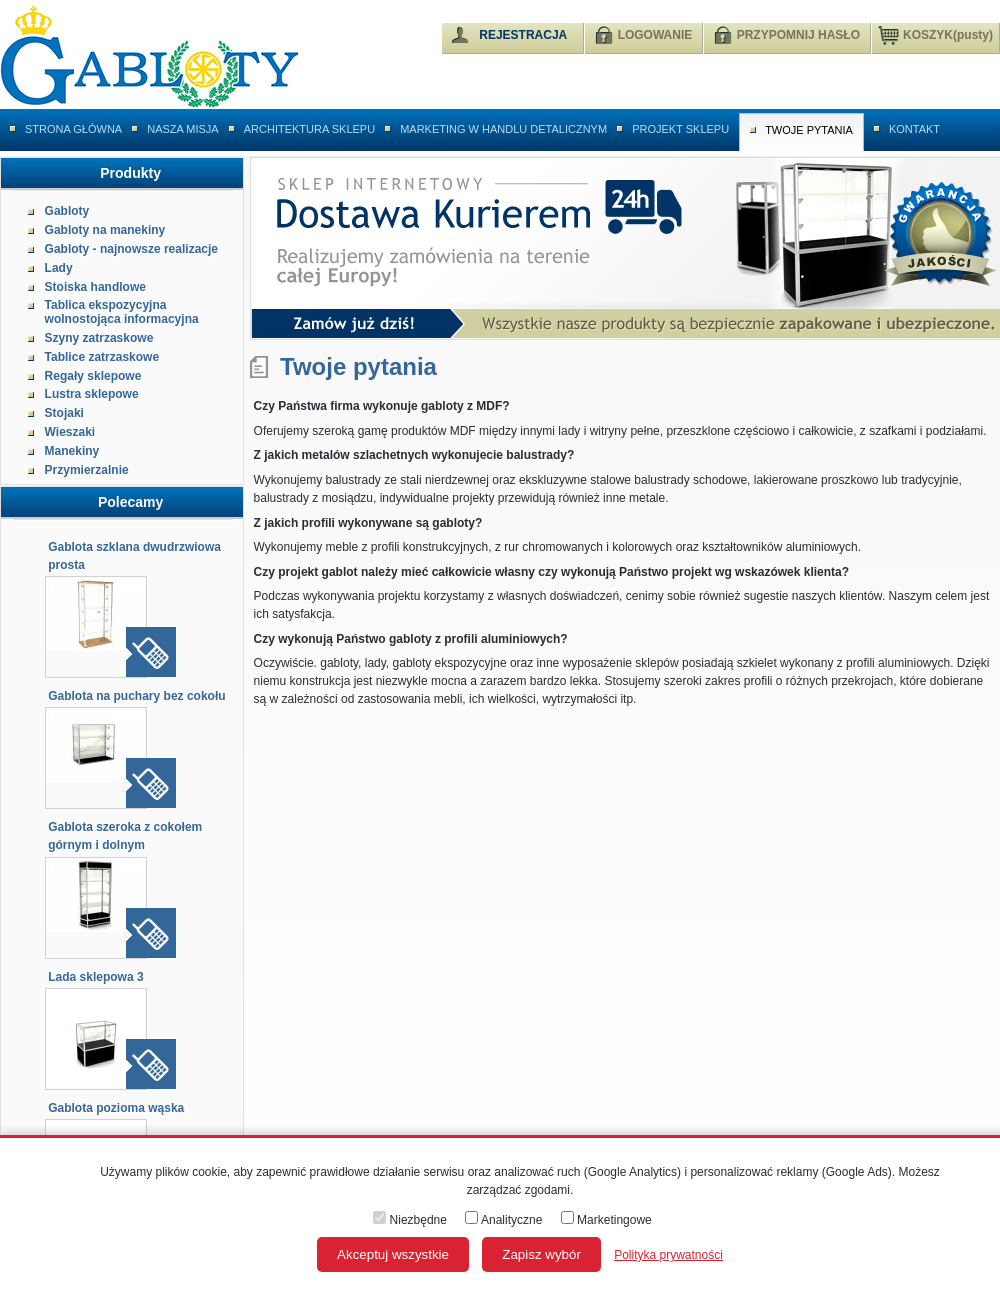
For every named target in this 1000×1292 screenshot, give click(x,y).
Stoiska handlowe (95, 287)
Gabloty (67, 211)
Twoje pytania (809, 130)
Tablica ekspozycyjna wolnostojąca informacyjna (122, 312)
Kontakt (914, 129)
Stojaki (64, 413)
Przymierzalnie (87, 470)
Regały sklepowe (93, 376)
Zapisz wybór (541, 1254)
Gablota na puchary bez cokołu (136, 696)
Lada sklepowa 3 (95, 977)
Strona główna (73, 129)
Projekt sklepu (680, 129)
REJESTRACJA (523, 35)
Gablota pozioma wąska (116, 1108)
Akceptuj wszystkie (393, 1254)
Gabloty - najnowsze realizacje (131, 249)
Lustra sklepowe (92, 394)
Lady (59, 268)
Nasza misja (183, 129)
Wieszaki (70, 432)
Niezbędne (410, 1220)
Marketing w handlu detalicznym (503, 129)
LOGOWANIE (655, 35)
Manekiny (72, 451)
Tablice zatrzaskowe (102, 357)
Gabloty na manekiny (105, 230)
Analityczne (503, 1220)
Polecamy (130, 502)
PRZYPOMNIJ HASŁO (798, 35)
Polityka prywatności (668, 1255)
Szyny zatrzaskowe (99, 338)
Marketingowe (606, 1220)
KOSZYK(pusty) (935, 34)
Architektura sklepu (309, 129)
